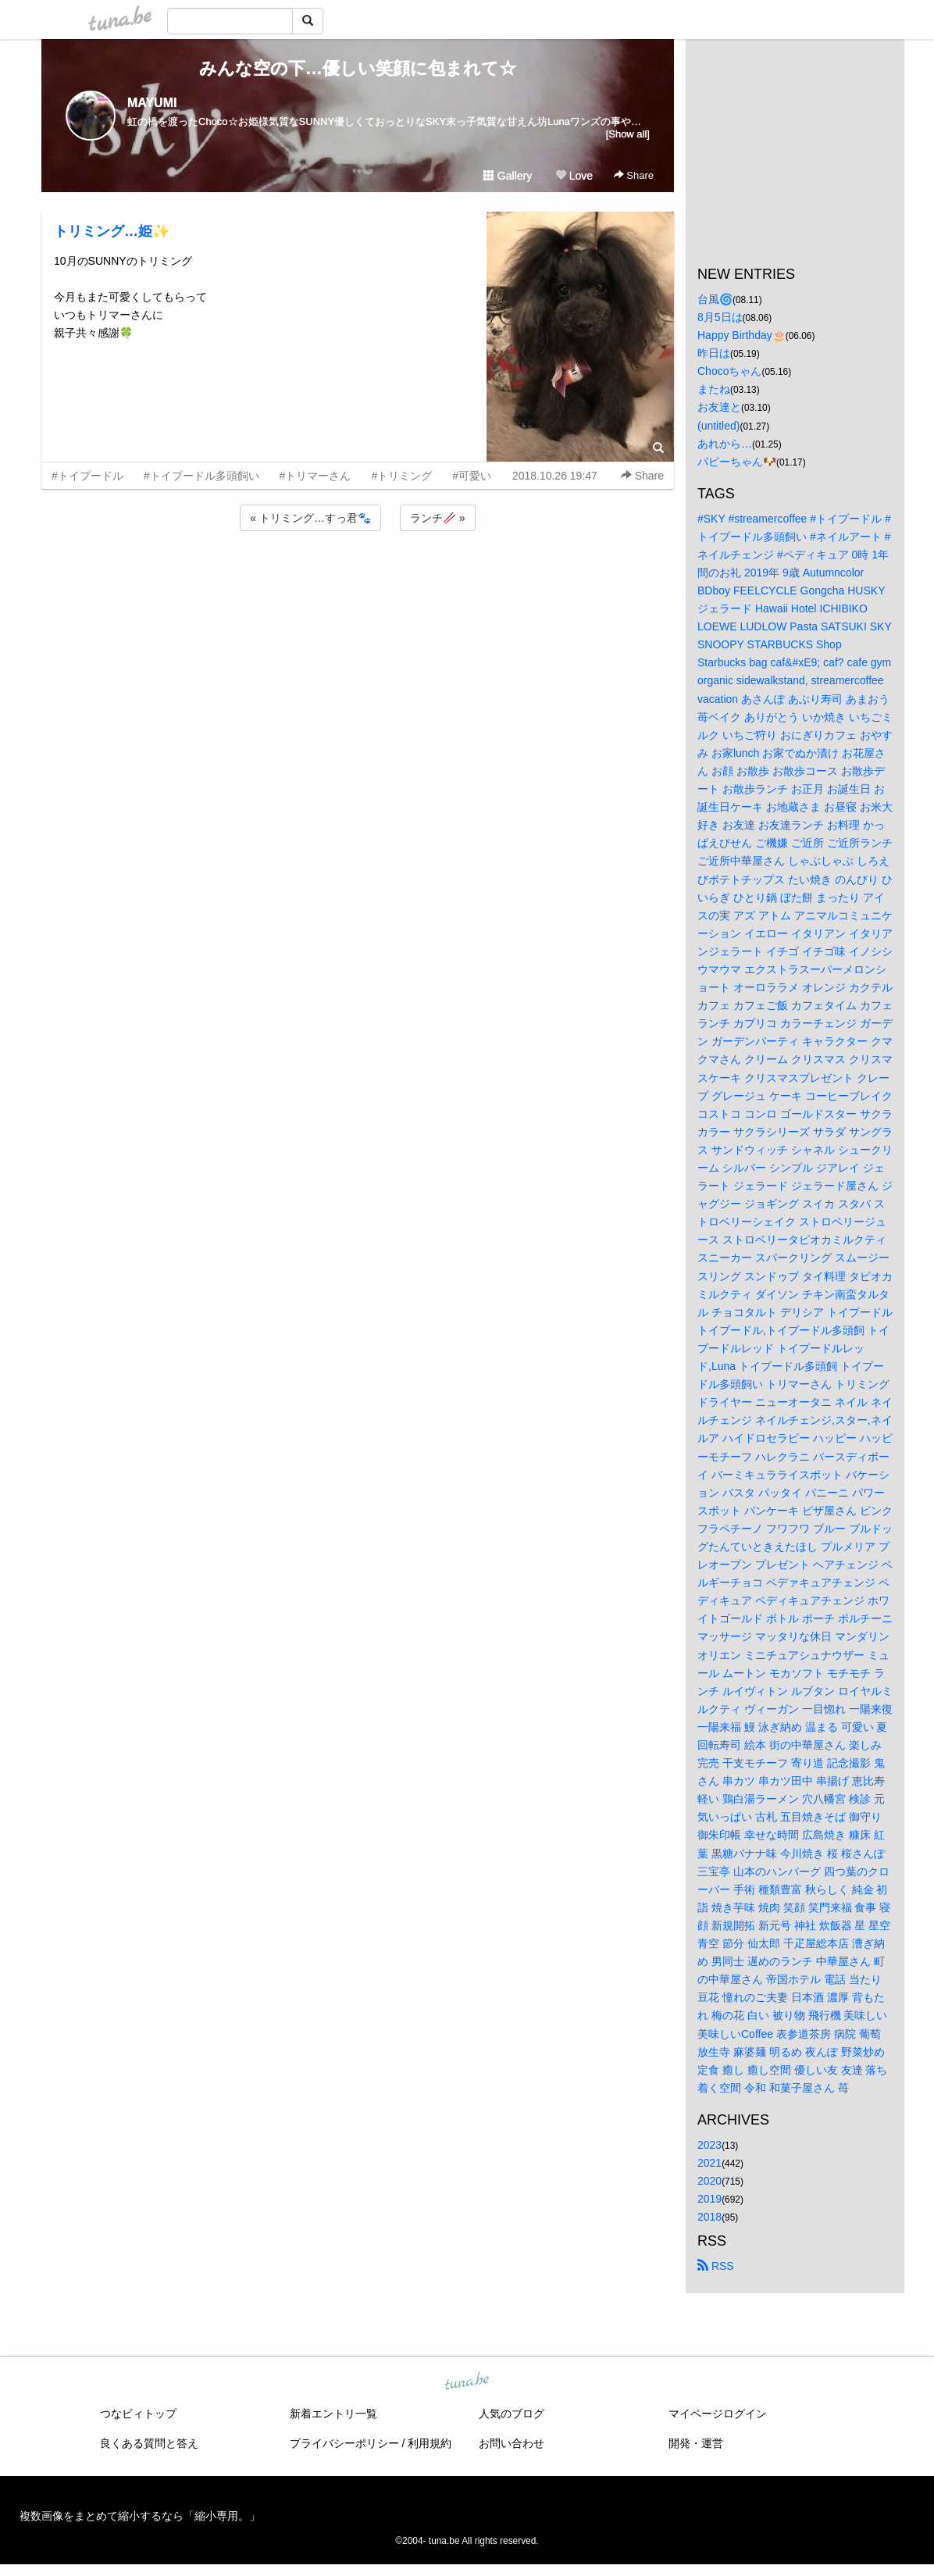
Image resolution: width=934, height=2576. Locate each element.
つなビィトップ (138, 2413)
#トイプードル (87, 475)
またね (713, 389)
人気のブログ (511, 2413)
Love (574, 175)
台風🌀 (715, 299)
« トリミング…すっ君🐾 (310, 518)
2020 (709, 2181)
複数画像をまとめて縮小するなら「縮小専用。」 (140, 2516)
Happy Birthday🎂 (741, 335)
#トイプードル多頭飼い (201, 475)
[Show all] (628, 134)
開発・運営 (695, 2443)
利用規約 (429, 2443)
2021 (709, 2163)
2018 (709, 2216)
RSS (715, 2266)
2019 (709, 2198)
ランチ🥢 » (437, 518)
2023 (709, 2145)
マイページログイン (717, 2413)
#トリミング (401, 475)
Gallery (507, 175)
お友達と (719, 407)
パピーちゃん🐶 (736, 461)
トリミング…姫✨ (111, 231)
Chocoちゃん (729, 371)
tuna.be (466, 2382)
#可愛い (471, 475)
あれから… (724, 443)
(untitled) (718, 425)
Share (634, 175)
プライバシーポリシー (344, 2443)
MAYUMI (151, 102)
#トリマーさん (315, 475)
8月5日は (720, 317)
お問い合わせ (511, 2443)
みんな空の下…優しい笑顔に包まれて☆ (357, 68)
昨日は (713, 353)
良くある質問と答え (149, 2443)
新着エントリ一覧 (333, 2413)
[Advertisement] (357, 576)
